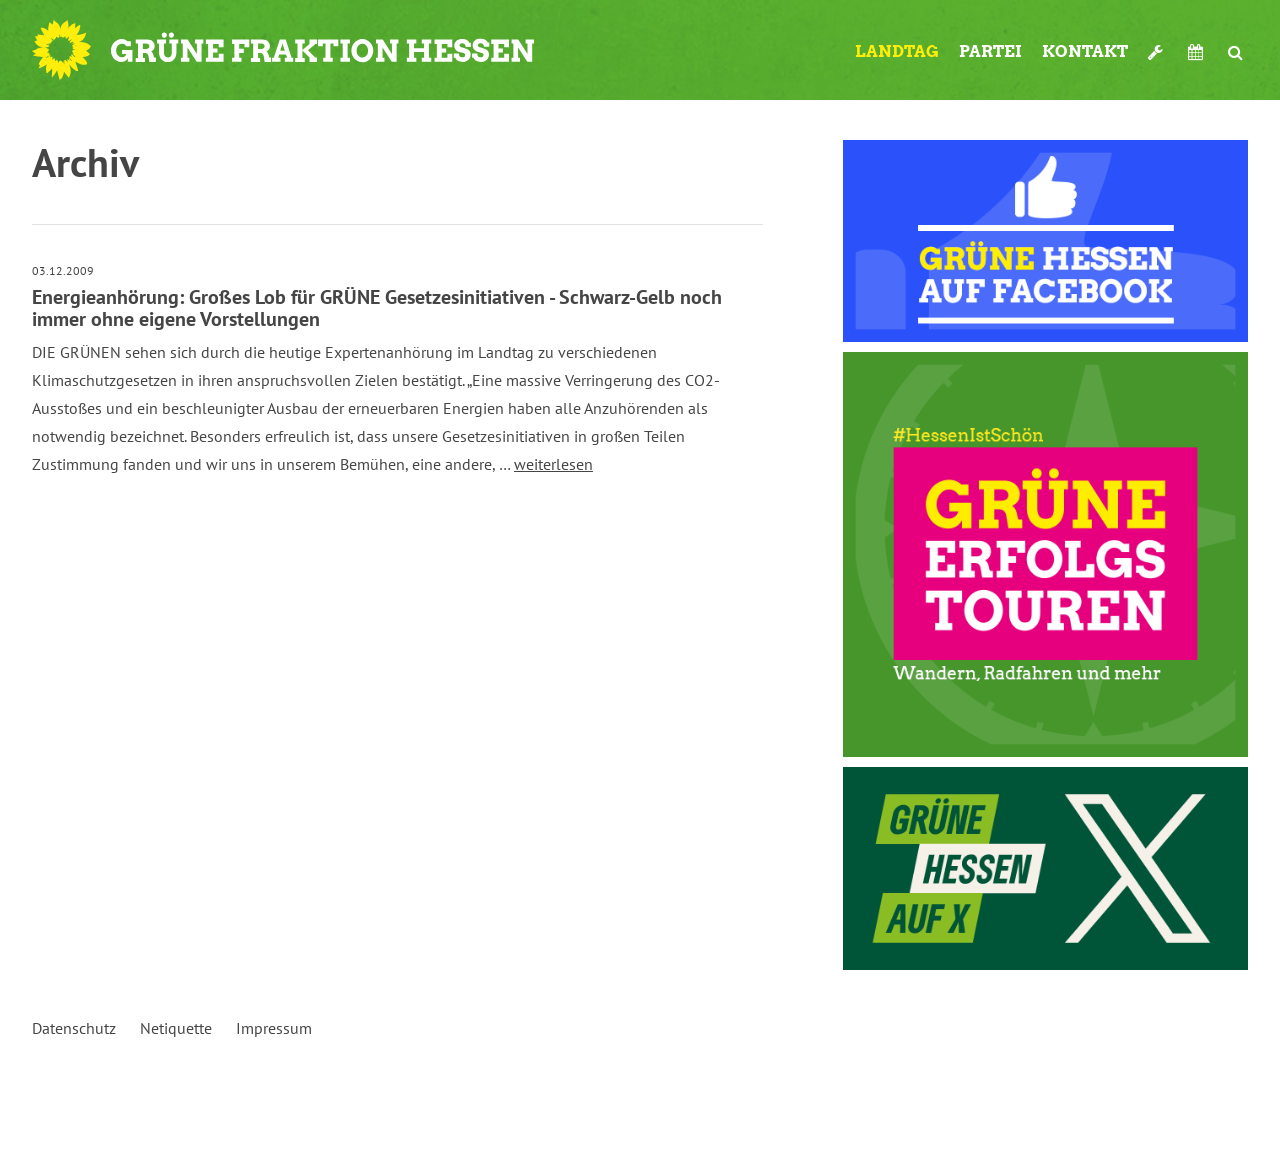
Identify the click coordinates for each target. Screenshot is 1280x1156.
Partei (990, 51)
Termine (1198, 52)
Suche (1235, 52)
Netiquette (176, 1028)
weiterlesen (553, 464)
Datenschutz (74, 1028)
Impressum (274, 1028)
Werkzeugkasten (1158, 52)
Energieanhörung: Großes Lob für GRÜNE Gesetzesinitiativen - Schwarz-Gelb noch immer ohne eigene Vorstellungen (377, 308)
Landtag (897, 51)
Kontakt (1085, 51)
